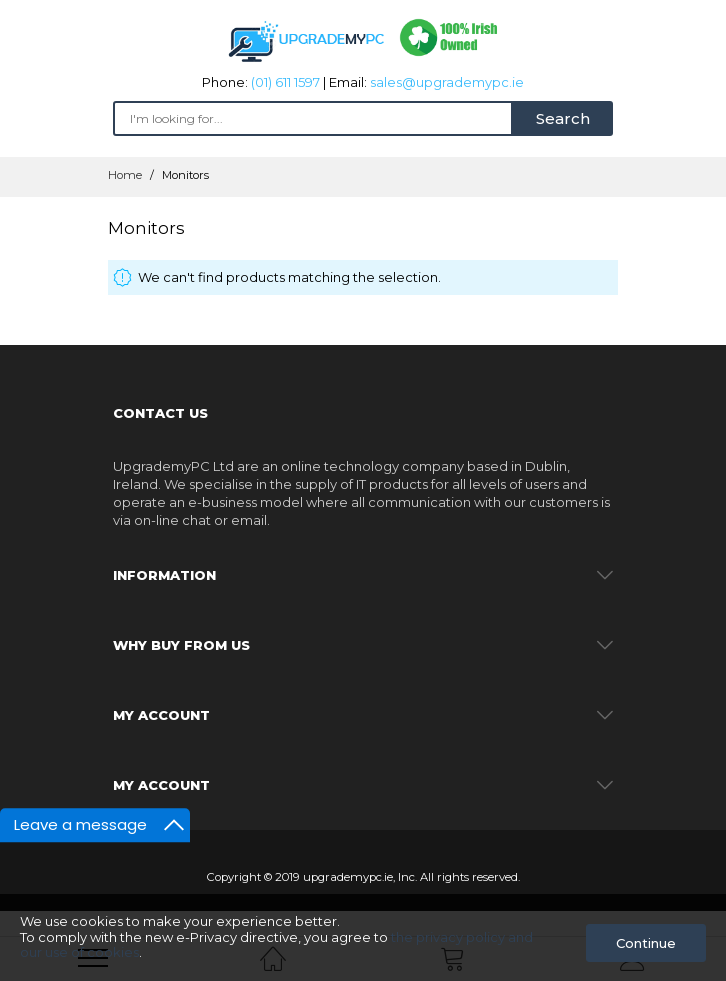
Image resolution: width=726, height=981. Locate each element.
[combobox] (313, 118)
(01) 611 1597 (285, 82)
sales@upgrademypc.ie (447, 82)
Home (126, 175)
